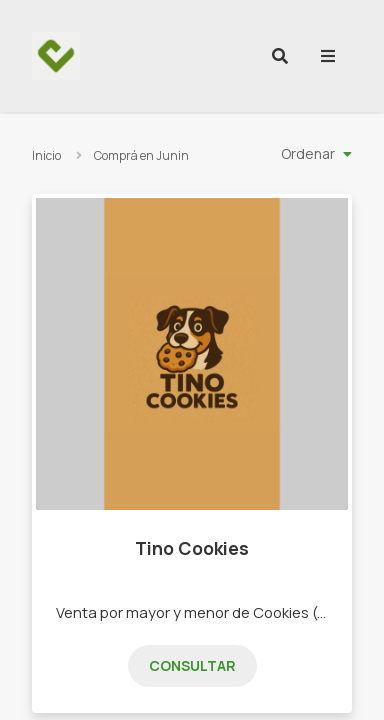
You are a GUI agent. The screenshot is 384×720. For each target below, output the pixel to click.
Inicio (46, 155)
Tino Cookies (192, 548)
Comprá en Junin (141, 155)
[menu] (328, 56)
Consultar (192, 665)
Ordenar (308, 153)
